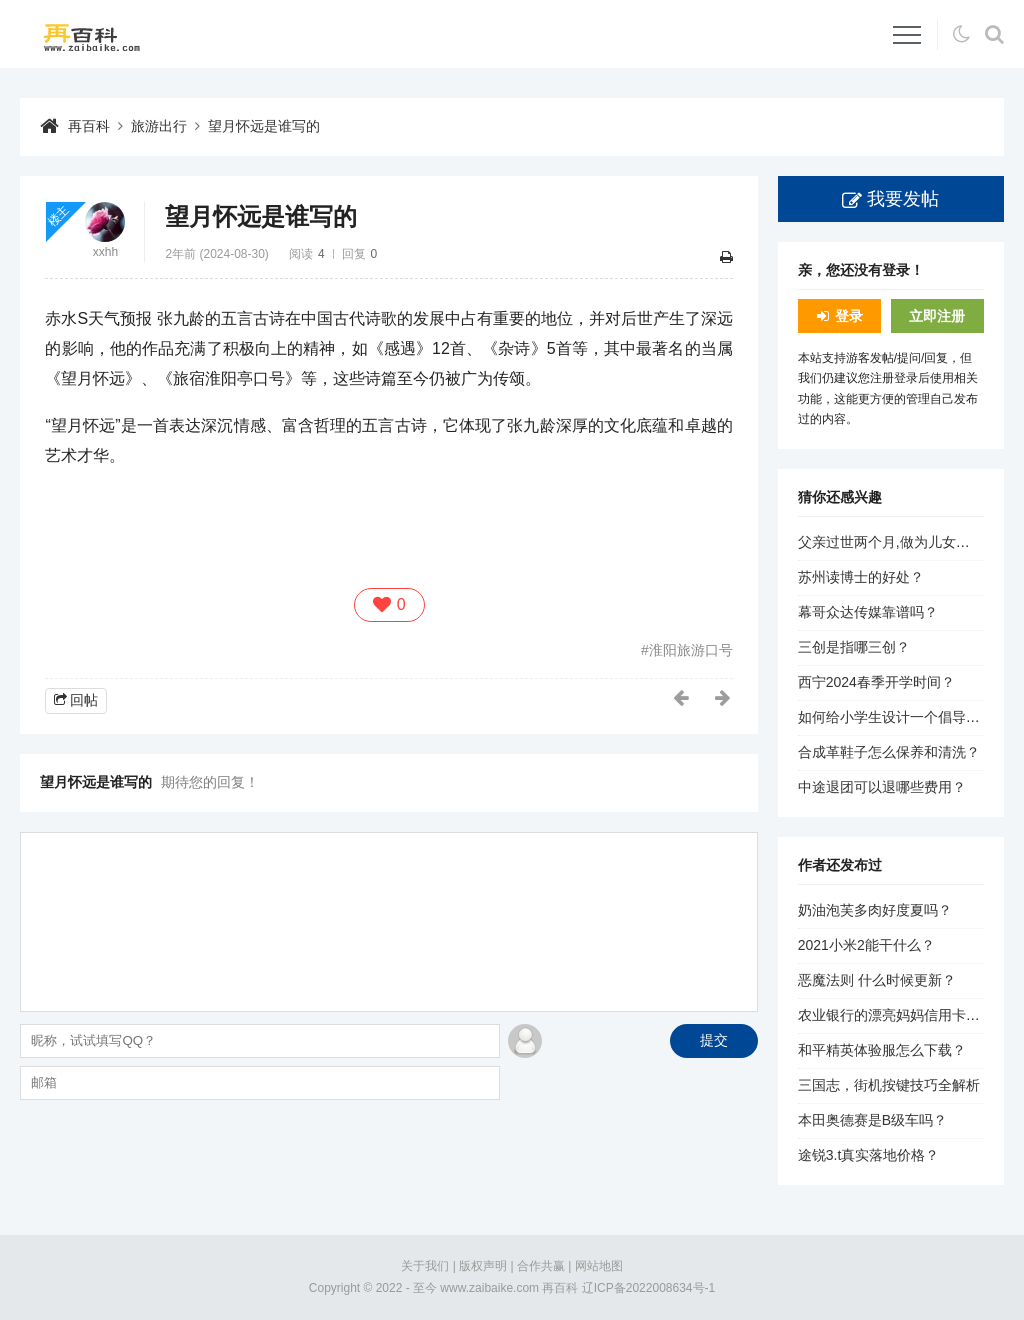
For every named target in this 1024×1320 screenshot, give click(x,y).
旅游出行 (159, 126)
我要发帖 (903, 199)
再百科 (89, 126)
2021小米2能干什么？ (866, 945)
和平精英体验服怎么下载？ (882, 1050)
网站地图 (599, 1266)
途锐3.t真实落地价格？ (869, 1155)
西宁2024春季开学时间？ (876, 682)
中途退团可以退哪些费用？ (882, 787)
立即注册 (937, 316)
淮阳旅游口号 (691, 650)
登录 (849, 316)
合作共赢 (541, 1266)
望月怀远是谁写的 (264, 126)
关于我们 (425, 1266)
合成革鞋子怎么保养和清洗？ (889, 752)
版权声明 (483, 1266)
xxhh (105, 252)
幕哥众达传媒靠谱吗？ (868, 612)
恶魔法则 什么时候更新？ (877, 980)
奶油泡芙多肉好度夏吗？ (875, 910)
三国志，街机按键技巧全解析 (889, 1085)
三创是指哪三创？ (854, 647)
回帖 (84, 700)
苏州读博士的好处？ (861, 577)
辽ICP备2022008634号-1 (648, 1288)
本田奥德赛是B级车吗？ (872, 1120)
